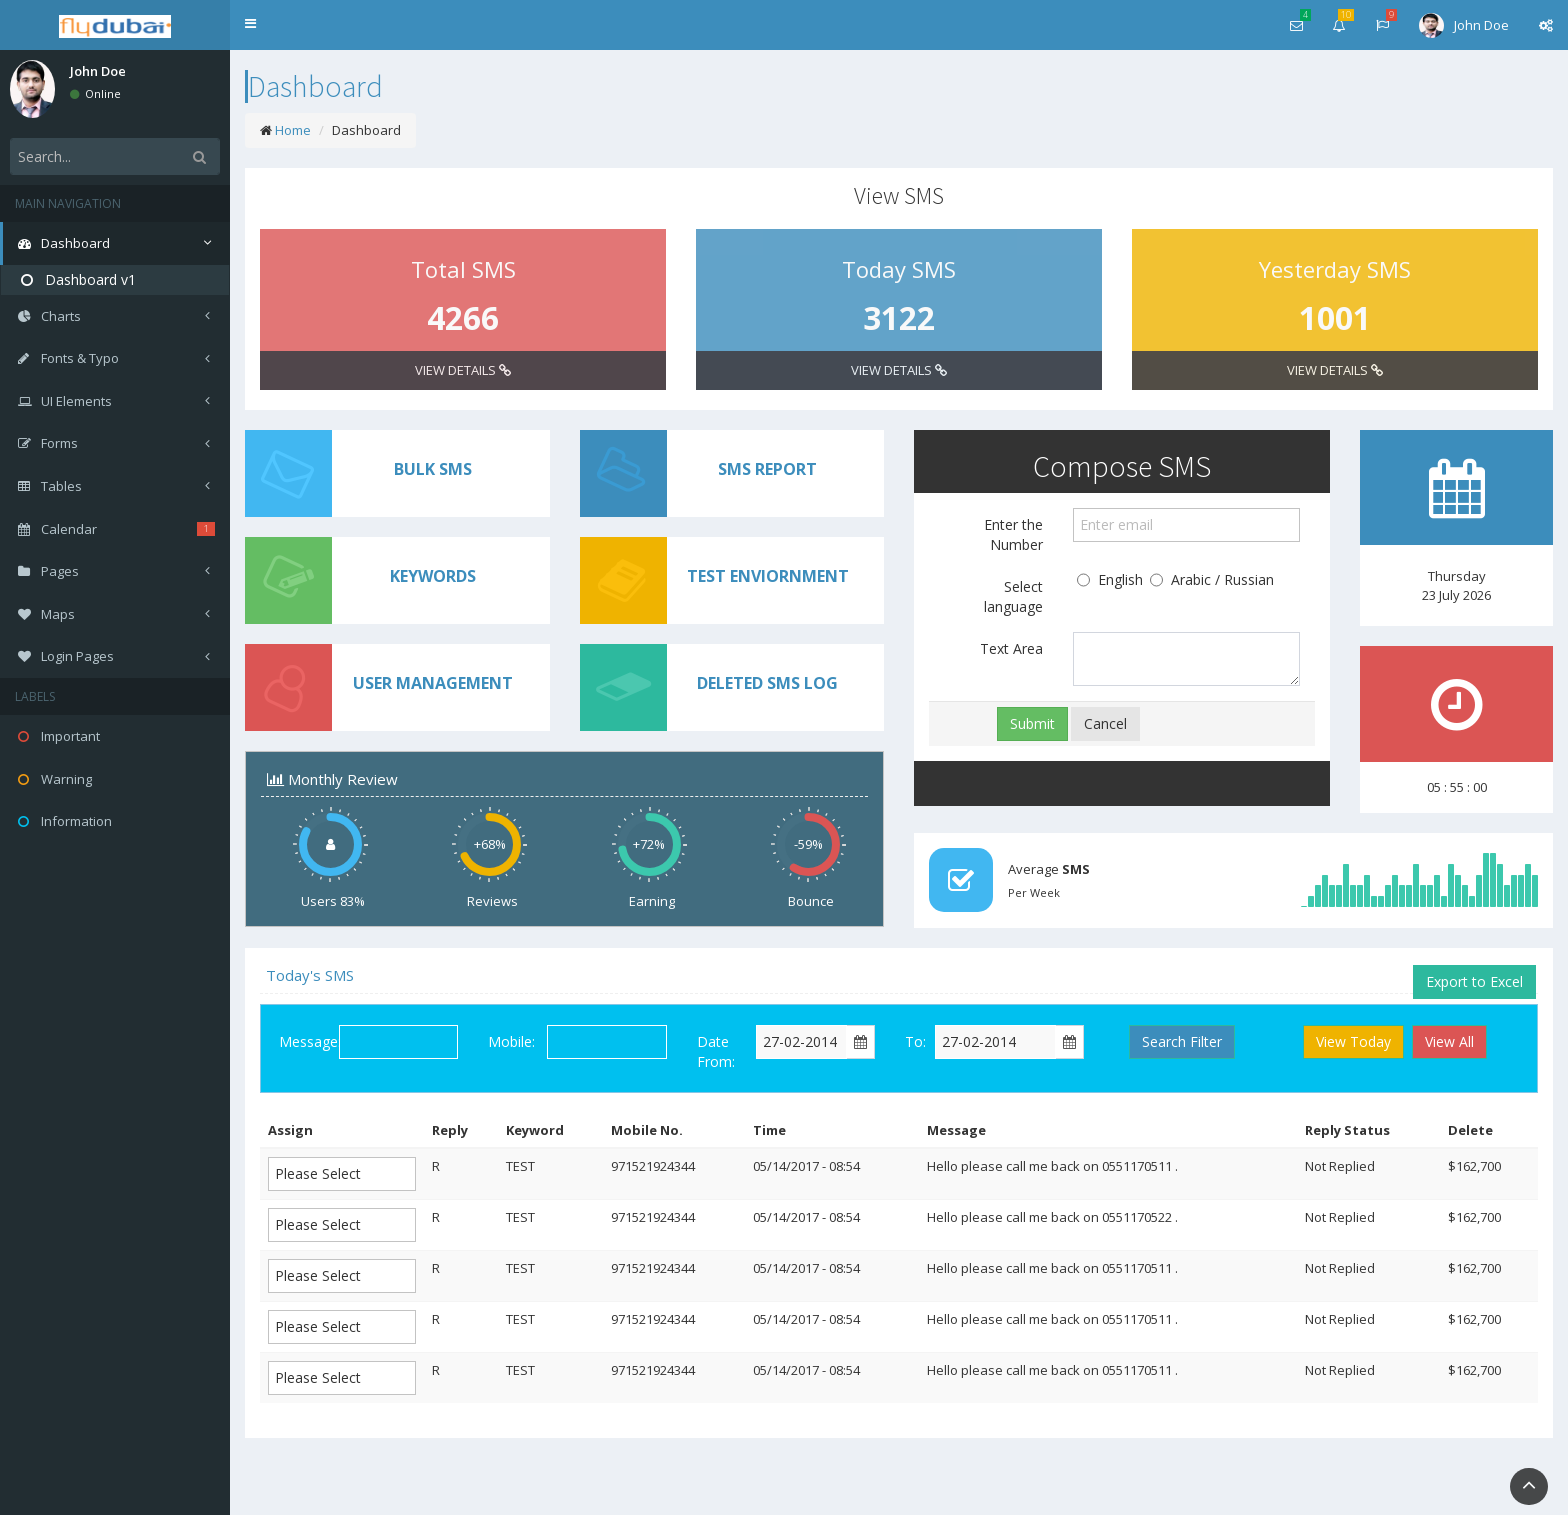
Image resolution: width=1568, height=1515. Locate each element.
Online (95, 93)
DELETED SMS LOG (767, 683)
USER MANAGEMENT (433, 683)
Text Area (1011, 648)
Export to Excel (1474, 981)
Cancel (1105, 723)
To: (915, 1041)
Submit (1032, 723)
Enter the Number (1013, 534)
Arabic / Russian (1212, 581)
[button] (250, 24)
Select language (1013, 596)
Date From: (716, 1051)
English (1110, 581)
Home (293, 130)
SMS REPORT (767, 469)
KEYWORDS (433, 576)
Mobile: (511, 1041)
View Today (1353, 1041)
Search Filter (1182, 1041)
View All (1449, 1041)
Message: (309, 1041)
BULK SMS (433, 469)
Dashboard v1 (78, 279)
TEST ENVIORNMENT (768, 576)
